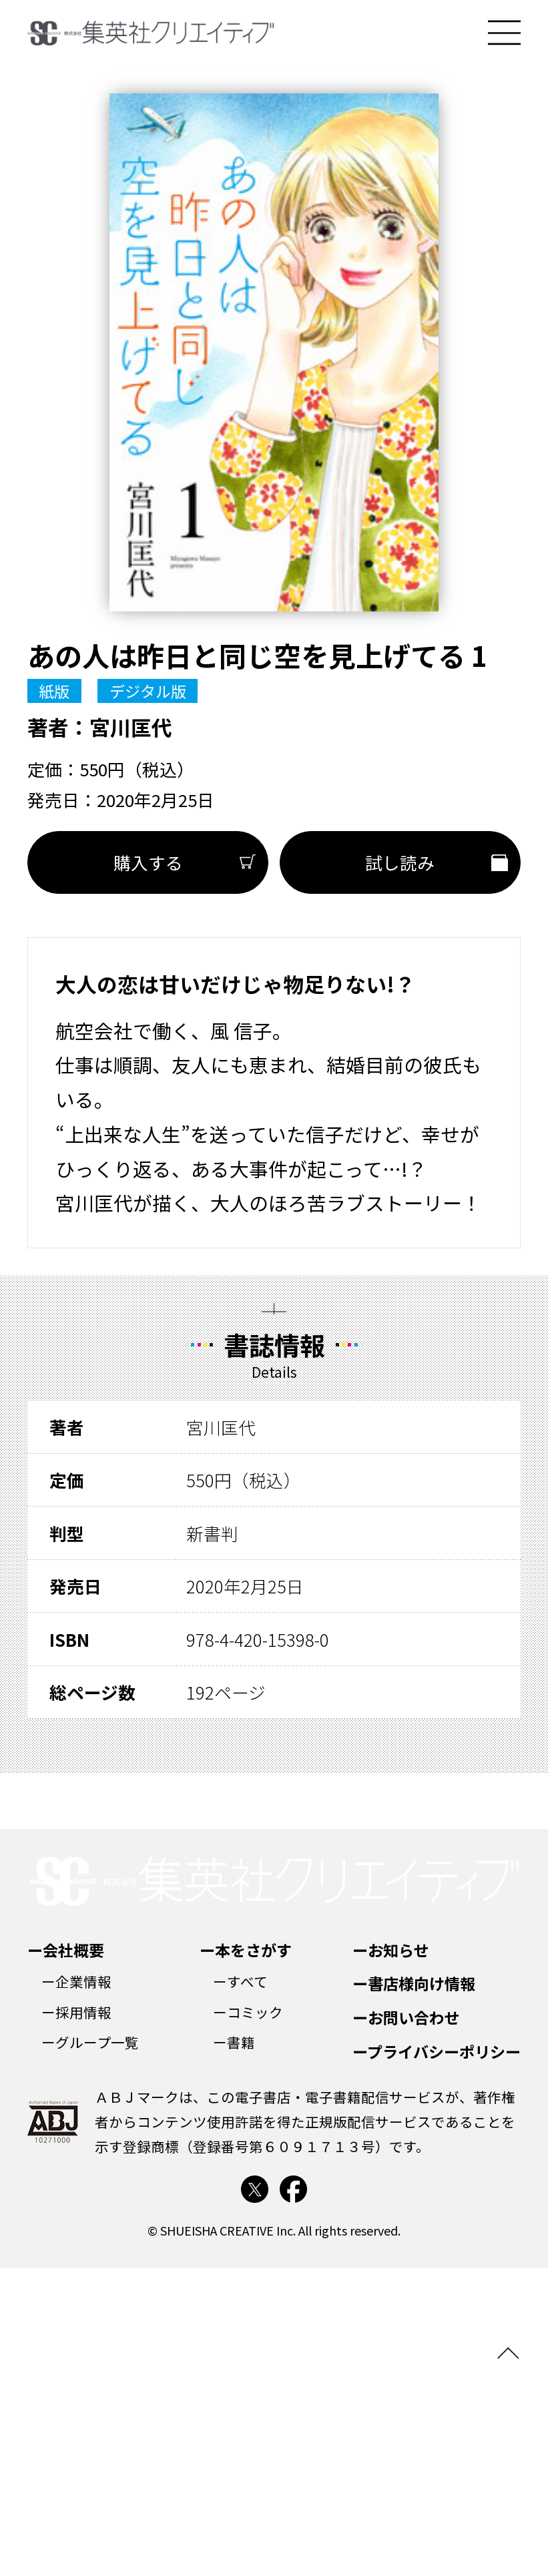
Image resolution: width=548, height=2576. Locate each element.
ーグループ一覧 (90, 2042)
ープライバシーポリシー (436, 2051)
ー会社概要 (65, 1950)
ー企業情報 (76, 1981)
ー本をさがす (246, 1950)
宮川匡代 (130, 727)
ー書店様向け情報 (413, 1983)
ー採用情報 (76, 2012)
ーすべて (240, 1981)
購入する (148, 862)
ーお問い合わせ (406, 2017)
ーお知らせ (390, 1950)
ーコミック (248, 2012)
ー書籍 (234, 2042)
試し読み (400, 862)
